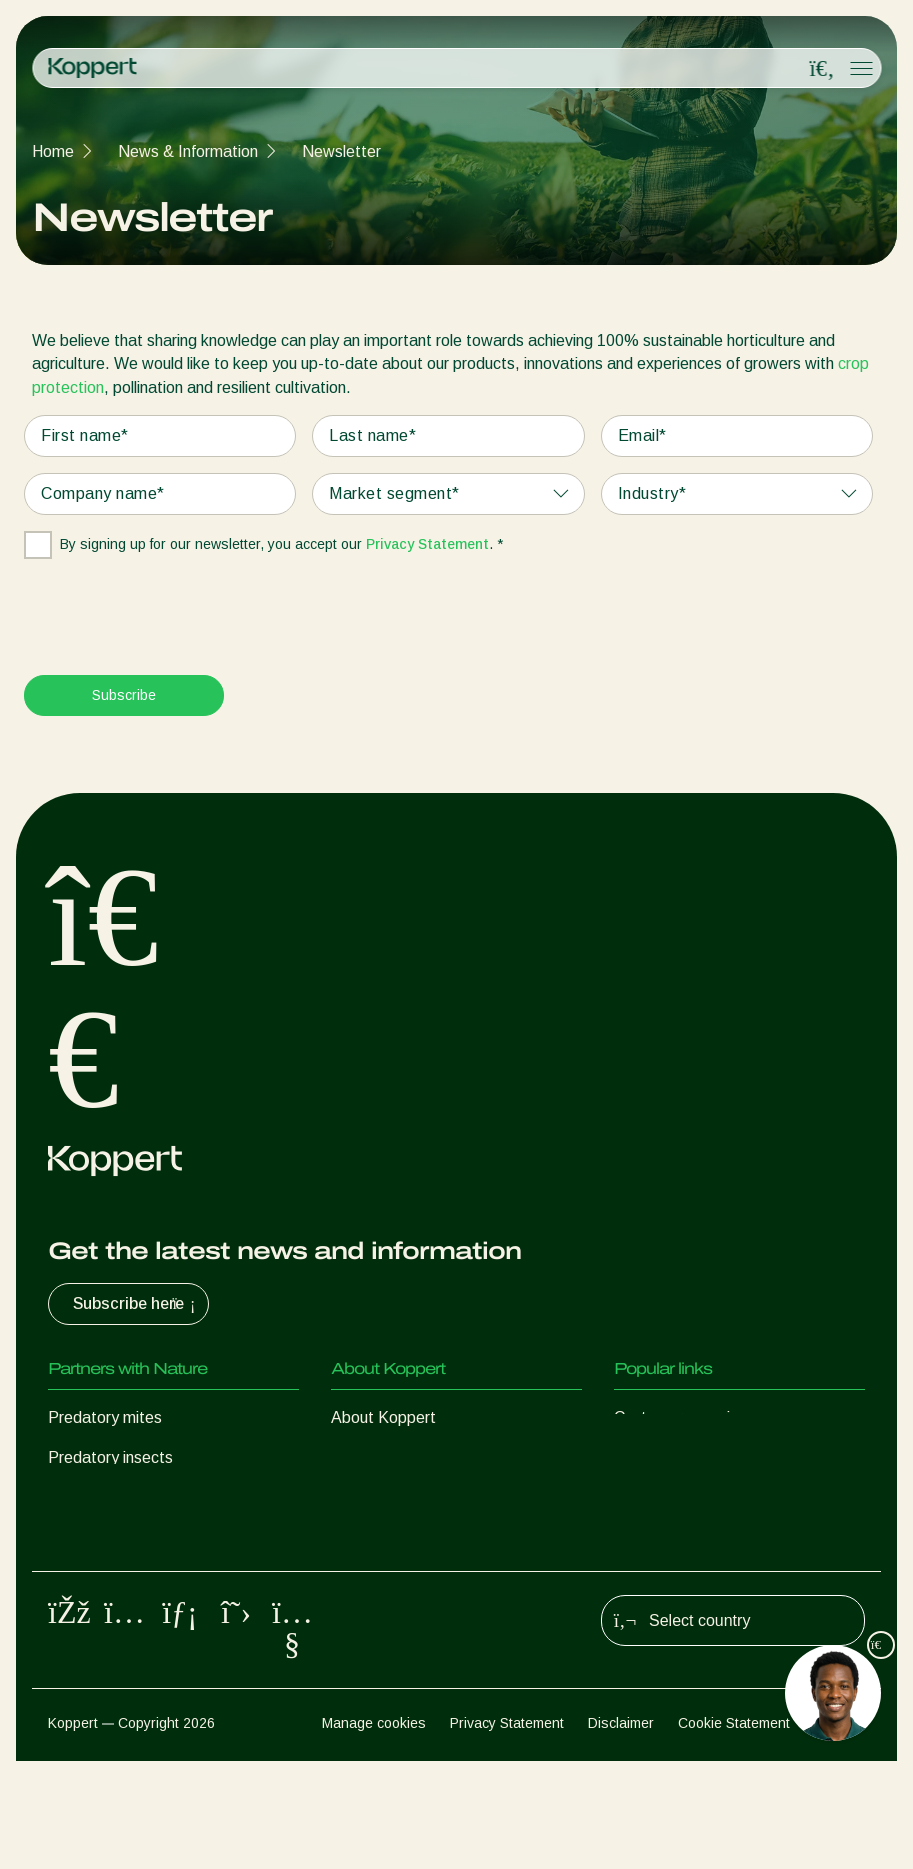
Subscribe (124, 695)
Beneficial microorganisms (139, 1577)
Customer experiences (693, 1417)
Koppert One (659, 1457)
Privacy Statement (427, 544)
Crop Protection (104, 1617)
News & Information (188, 151)
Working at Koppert (400, 1497)
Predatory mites (105, 1417)
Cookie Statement (734, 1830)
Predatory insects (110, 1457)
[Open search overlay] (822, 69)
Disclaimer (621, 1830)
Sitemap (839, 1830)
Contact (359, 1537)
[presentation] (176, 608)
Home (53, 151)
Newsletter (341, 151)
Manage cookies (374, 1830)
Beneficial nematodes (124, 1537)
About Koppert (383, 1417)
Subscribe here (136, 1304)
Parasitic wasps (104, 1497)
